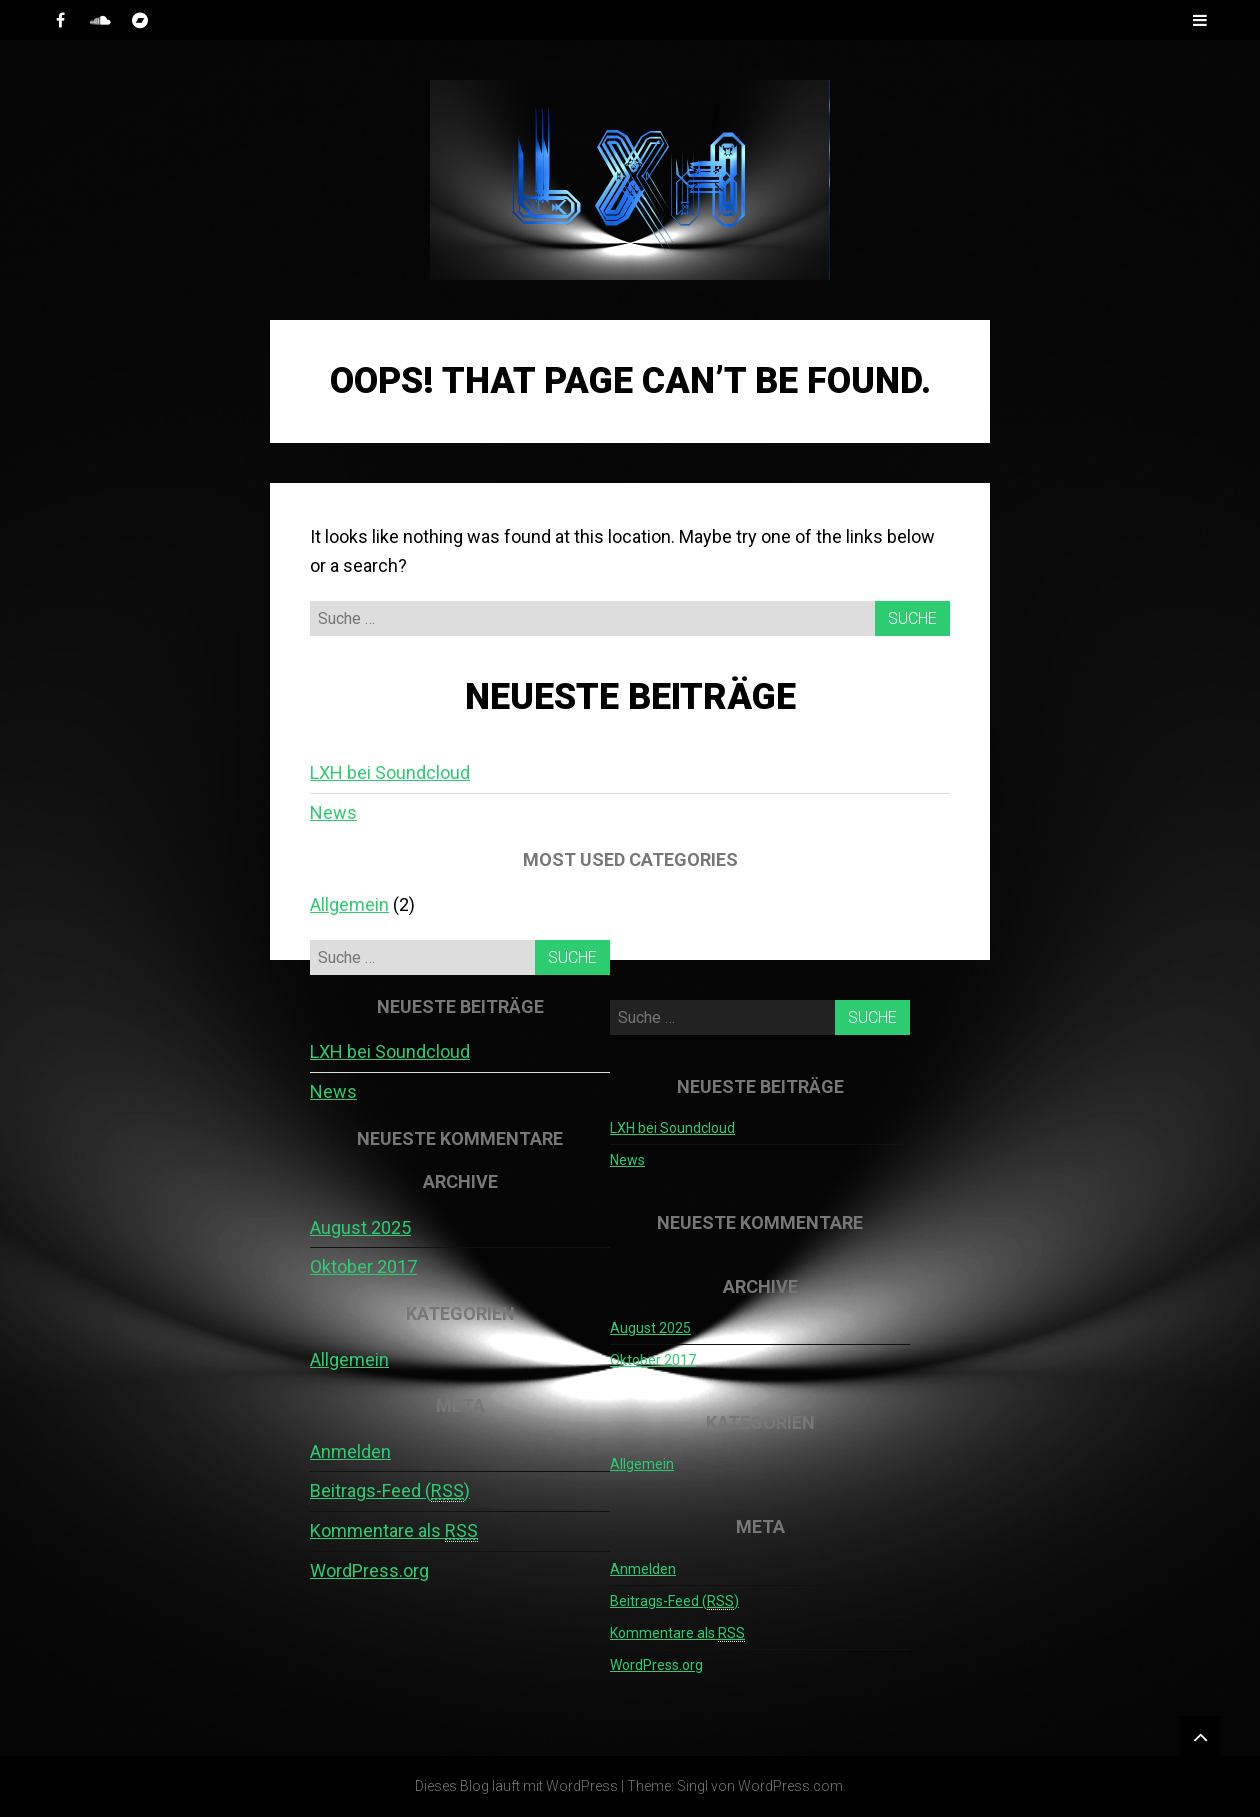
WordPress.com (790, 1786)
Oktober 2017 (363, 1266)
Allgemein (349, 904)
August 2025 (360, 1227)
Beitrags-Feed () (390, 1491)
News (333, 812)
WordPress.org (369, 1570)
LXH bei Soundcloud (390, 772)
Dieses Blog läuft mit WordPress (516, 1786)
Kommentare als (394, 1531)
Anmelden (350, 1451)
